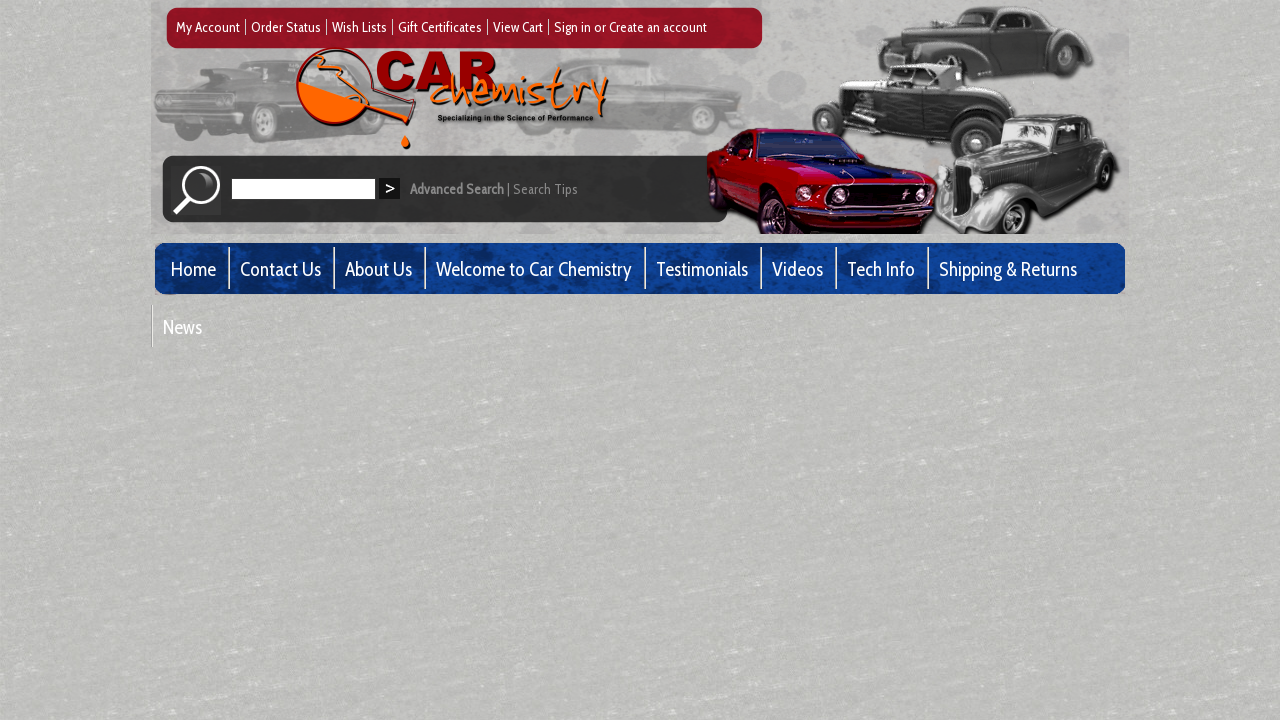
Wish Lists (359, 27)
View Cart (518, 27)
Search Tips (545, 189)
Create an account (658, 27)
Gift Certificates (440, 27)
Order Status (286, 27)
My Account (208, 27)
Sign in (572, 27)
